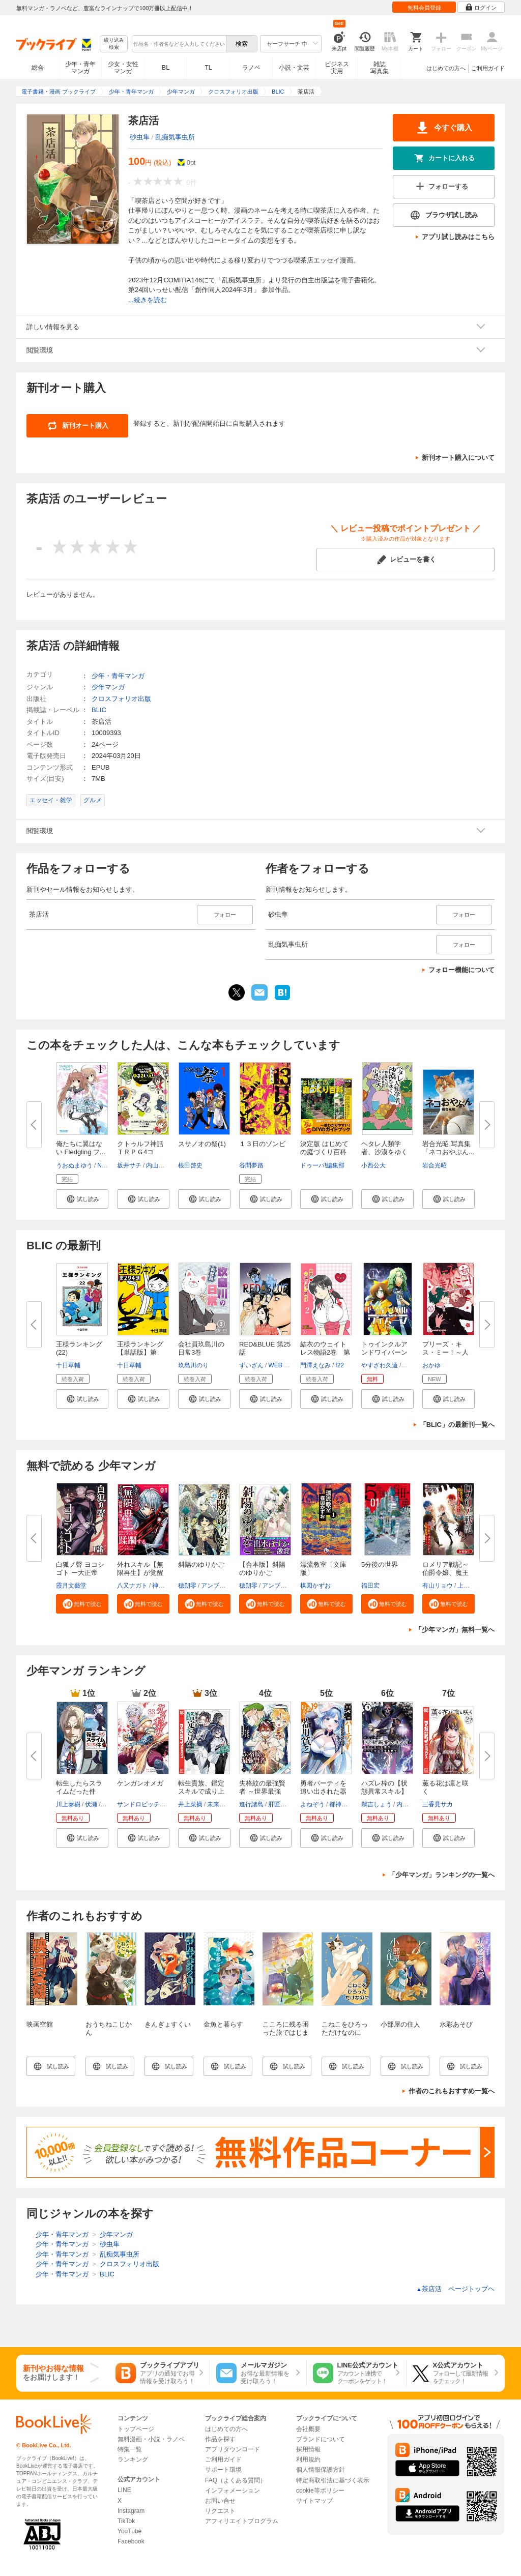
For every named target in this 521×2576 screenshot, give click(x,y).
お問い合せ (220, 2500)
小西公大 (373, 1165)
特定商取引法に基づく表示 (332, 2480)
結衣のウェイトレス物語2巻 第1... (325, 1352)
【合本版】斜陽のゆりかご (262, 1568)
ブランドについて (320, 2439)
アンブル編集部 (222, 1585)
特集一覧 (130, 2449)
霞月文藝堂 (71, 1585)
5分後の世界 (379, 1564)
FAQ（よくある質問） (235, 2480)
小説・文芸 (294, 67)
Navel (105, 1165)
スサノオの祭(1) (202, 1144)
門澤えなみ (315, 1365)
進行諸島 (251, 1804)
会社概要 (308, 2429)
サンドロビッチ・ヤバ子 (150, 1804)
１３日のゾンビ (262, 1144)
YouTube (129, 2531)
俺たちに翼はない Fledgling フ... (80, 1148)
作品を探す (220, 2439)
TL (208, 67)
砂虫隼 (140, 137)
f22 (339, 1365)
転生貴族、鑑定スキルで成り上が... (201, 1791)
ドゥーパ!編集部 (322, 1165)
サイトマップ (314, 2500)
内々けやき (411, 1804)
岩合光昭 (434, 1165)
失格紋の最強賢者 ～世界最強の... (262, 1791)
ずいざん (251, 1365)
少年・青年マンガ (80, 68)
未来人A (218, 1804)
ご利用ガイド (488, 68)
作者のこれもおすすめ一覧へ (452, 2091)
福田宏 (370, 1585)
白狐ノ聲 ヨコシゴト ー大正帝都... (80, 1573)
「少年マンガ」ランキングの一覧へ (442, 1875)
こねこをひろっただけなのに (345, 2028)
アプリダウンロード (232, 2449)
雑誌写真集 (379, 68)
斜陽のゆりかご (201, 1564)
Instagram (131, 2510)
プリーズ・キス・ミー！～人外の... (445, 1352)
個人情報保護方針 (320, 2469)
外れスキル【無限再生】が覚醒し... (140, 1573)
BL (166, 67)
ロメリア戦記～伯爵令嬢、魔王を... (445, 1573)
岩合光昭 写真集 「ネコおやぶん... (448, 1148)
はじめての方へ (446, 68)
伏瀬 (91, 1804)
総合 (38, 67)
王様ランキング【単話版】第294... (140, 1352)
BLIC (99, 710)
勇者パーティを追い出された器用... (323, 1791)
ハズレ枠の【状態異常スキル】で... (384, 1791)
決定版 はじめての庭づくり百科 (324, 1148)
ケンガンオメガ (140, 1783)
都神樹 (338, 1804)
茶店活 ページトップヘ (455, 2289)
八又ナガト (132, 1585)
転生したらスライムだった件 (79, 1787)
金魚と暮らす (223, 2024)
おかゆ (431, 1365)
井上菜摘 (190, 1804)
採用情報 (308, 2449)
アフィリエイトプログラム (241, 2521)
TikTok (126, 2521)
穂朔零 (187, 1585)
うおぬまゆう (74, 1165)
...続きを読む (147, 300)
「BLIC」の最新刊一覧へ (457, 1424)
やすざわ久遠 (379, 1365)
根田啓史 (190, 1165)
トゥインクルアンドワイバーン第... (384, 1352)
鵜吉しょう (376, 1804)
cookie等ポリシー (320, 2490)
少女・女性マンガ (123, 68)
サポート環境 (223, 2469)
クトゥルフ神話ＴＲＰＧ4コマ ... (140, 1152)
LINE (124, 2490)
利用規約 (308, 2459)
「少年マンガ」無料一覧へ (455, 1629)
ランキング (133, 2459)
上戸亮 (466, 1585)
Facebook (131, 2541)
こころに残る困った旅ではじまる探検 (286, 2032)
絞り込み (114, 44)
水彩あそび (456, 2024)
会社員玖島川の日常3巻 (201, 1348)
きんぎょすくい (167, 2024)
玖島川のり (193, 1365)
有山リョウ (437, 1585)
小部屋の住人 (400, 2024)
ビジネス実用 (337, 68)
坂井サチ (129, 1165)
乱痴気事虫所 (175, 137)
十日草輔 (68, 1365)
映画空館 (39, 2024)
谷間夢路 (251, 1165)
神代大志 (164, 1585)
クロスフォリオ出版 (121, 698)
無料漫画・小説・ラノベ (151, 2439)
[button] (82, 1199)
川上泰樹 (68, 1804)
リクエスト (220, 2510)
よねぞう (312, 1804)
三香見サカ (437, 1804)
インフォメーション (232, 2490)
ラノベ (251, 67)
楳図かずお (315, 1585)
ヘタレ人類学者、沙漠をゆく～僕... (384, 1152)
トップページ (136, 2429)
